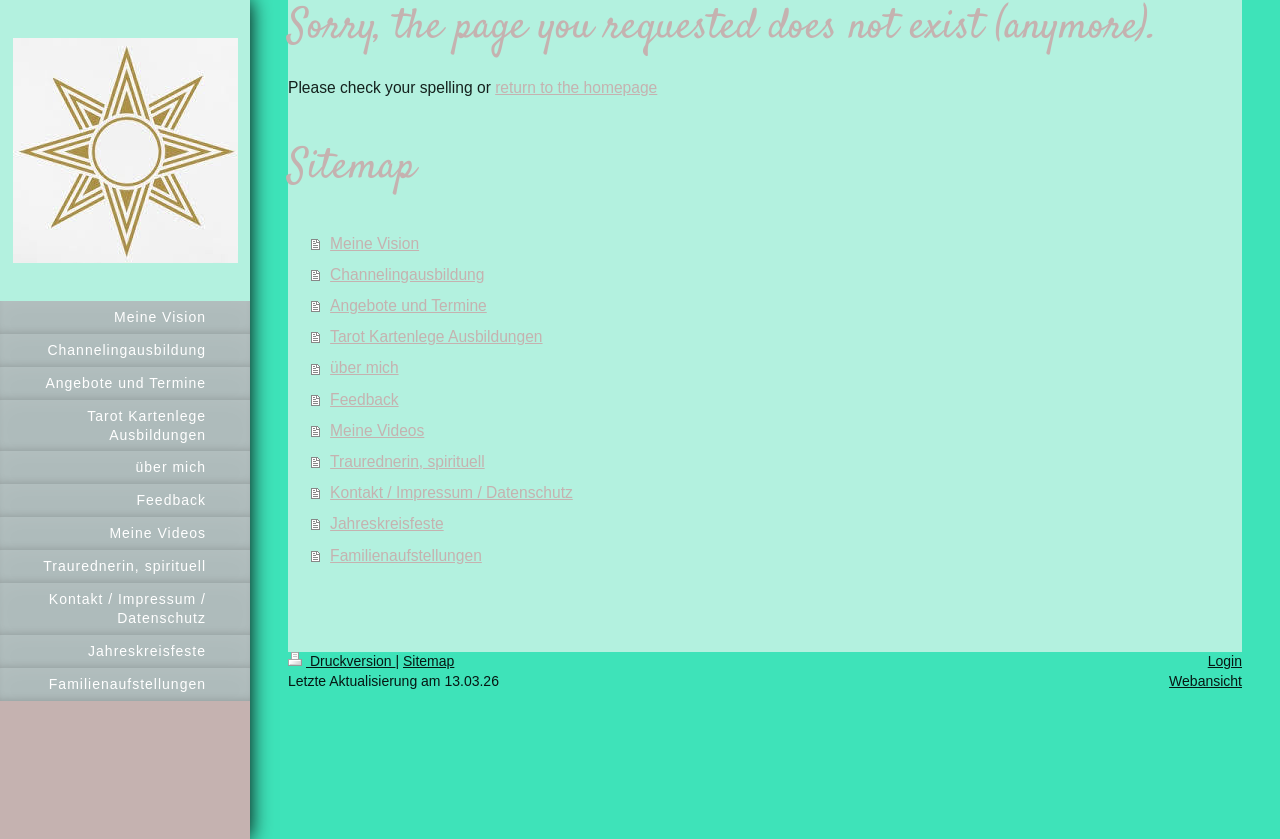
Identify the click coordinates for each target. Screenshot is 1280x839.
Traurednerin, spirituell (407, 461)
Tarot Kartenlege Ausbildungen (436, 336)
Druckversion (341, 661)
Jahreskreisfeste (387, 523)
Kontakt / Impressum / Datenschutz (451, 492)
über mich (364, 367)
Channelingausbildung (407, 274)
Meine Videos (377, 430)
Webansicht (1205, 681)
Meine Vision (374, 243)
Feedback (364, 399)
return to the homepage (576, 87)
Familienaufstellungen (406, 555)
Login (1225, 661)
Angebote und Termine (408, 305)
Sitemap (428, 661)
